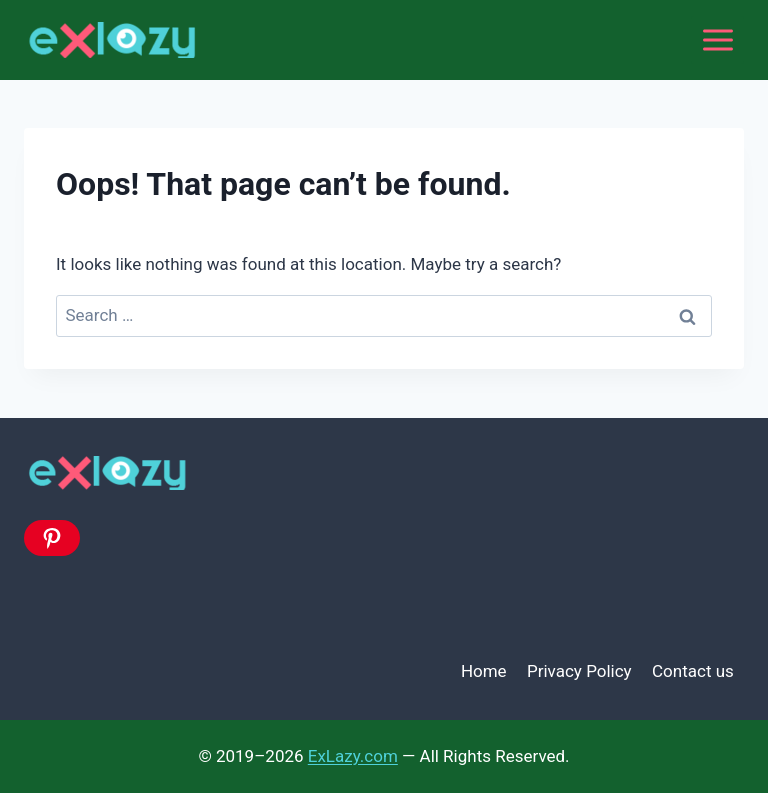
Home (484, 671)
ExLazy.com (353, 756)
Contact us (693, 671)
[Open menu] (717, 39)
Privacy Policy (579, 671)
